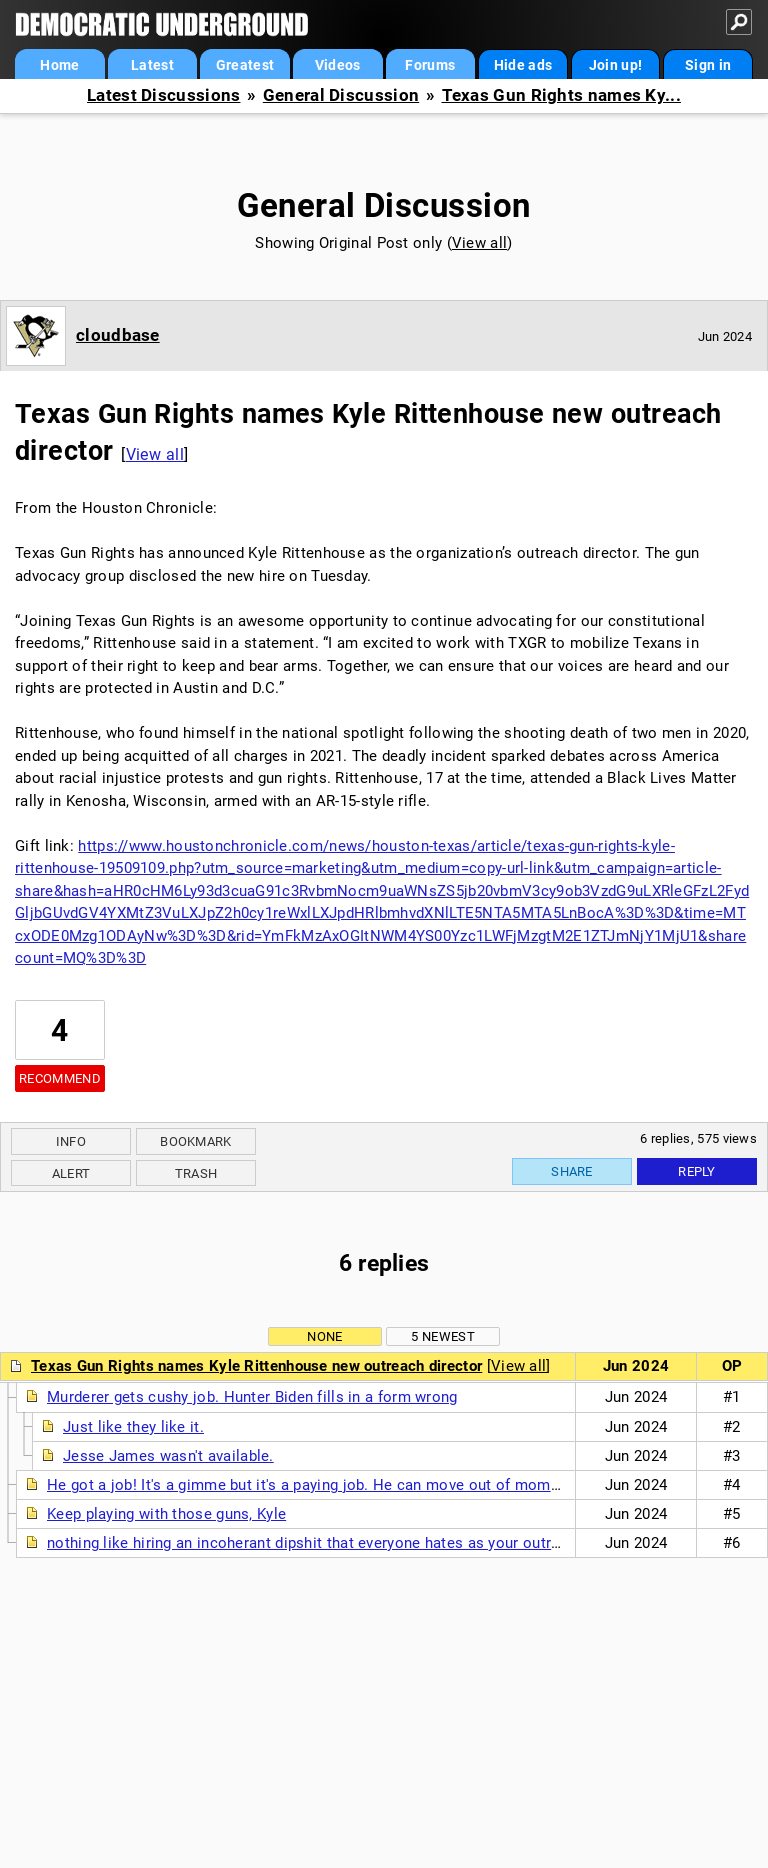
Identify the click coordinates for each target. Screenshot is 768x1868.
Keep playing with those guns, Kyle (166, 1514)
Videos (338, 65)
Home (59, 65)
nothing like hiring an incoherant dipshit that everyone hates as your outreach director (345, 1543)
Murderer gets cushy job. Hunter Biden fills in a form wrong (252, 1397)
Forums (430, 65)
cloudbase (118, 335)
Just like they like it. (133, 1427)
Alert (71, 1173)
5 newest (442, 1336)
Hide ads (523, 65)
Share (572, 1171)
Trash (196, 1173)
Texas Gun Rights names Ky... (561, 95)
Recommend (60, 1078)
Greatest (245, 65)
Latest (152, 65)
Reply (697, 1171)
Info (71, 1141)
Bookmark (195, 1141)
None (324, 1336)
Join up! (615, 65)
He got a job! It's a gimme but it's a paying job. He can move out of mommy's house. (340, 1485)
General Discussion (341, 95)
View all (479, 243)
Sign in (708, 65)
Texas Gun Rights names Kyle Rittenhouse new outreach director (256, 1366)
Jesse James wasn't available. (168, 1456)
